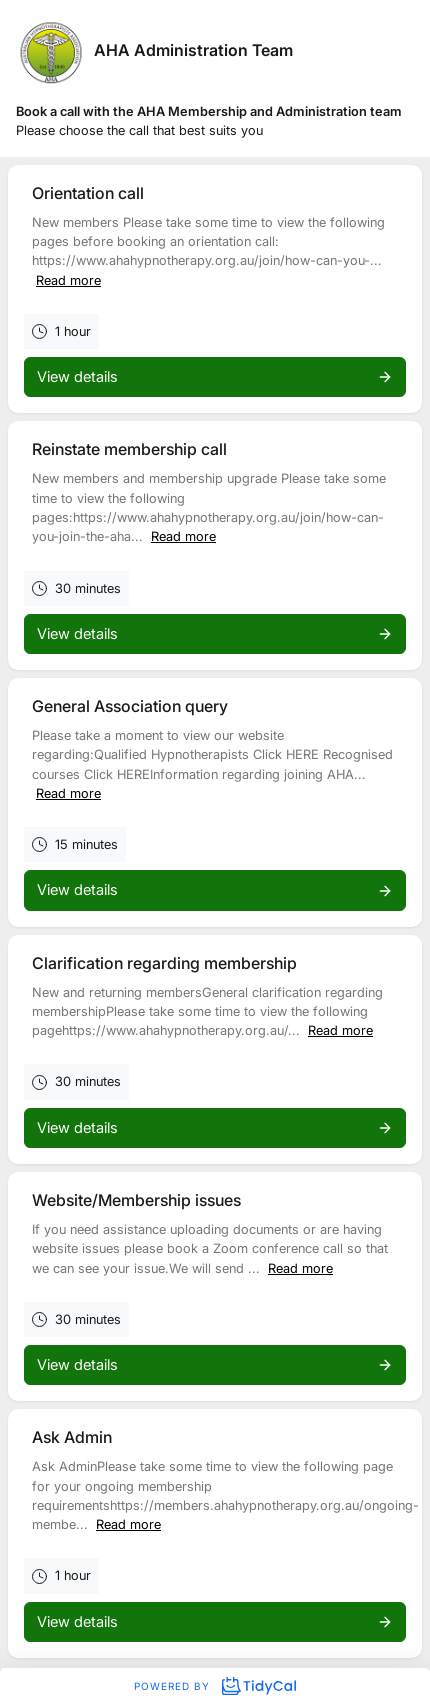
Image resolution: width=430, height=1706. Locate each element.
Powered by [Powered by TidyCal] (215, 1686)
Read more (68, 280)
